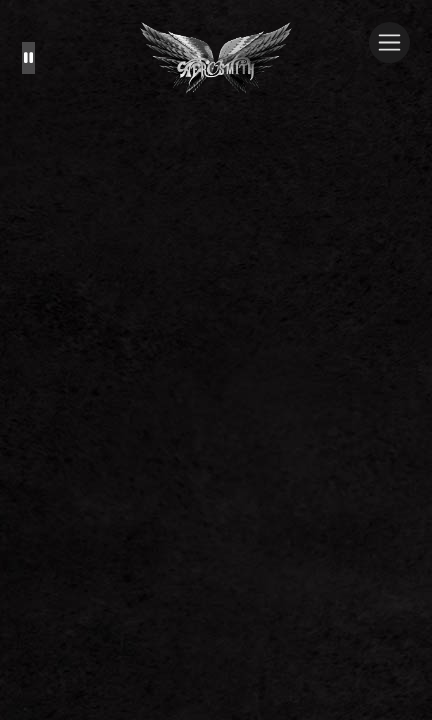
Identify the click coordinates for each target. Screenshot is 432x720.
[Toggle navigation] (389, 42)
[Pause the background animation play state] (28, 57)
